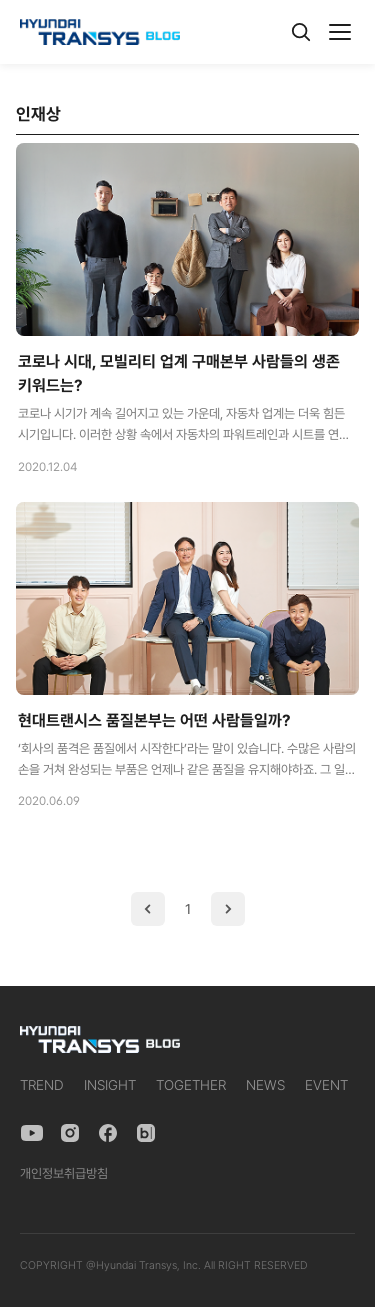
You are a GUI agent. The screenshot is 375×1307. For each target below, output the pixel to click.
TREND (42, 1085)
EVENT (326, 1085)
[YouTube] (32, 1133)
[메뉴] (340, 32)
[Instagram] (70, 1133)
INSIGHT (110, 1085)
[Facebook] (108, 1133)
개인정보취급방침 (64, 1173)
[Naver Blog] (146, 1133)
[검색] (301, 32)
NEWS (265, 1085)
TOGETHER (191, 1085)
